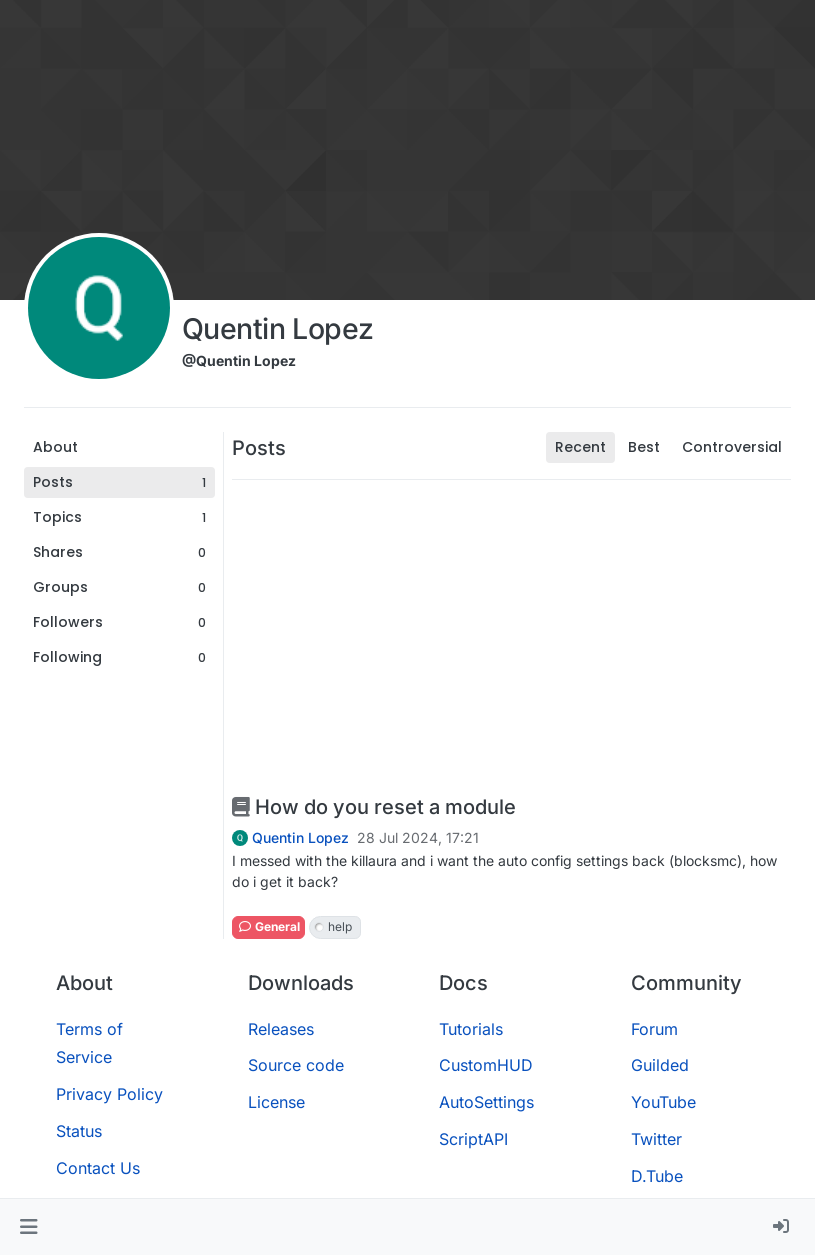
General (268, 926)
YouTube (663, 1102)
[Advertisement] (511, 636)
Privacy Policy (109, 1094)
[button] (28, 1227)
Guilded (660, 1065)
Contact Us (98, 1168)
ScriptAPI (473, 1139)
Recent (580, 447)
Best (644, 447)
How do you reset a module (374, 807)
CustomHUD (486, 1065)
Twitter (656, 1139)
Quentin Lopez (300, 838)
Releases (281, 1029)
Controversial (732, 447)
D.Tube (657, 1176)
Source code (296, 1065)
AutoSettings (486, 1102)
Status (79, 1131)
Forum (654, 1029)
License (276, 1102)
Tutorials (471, 1029)
